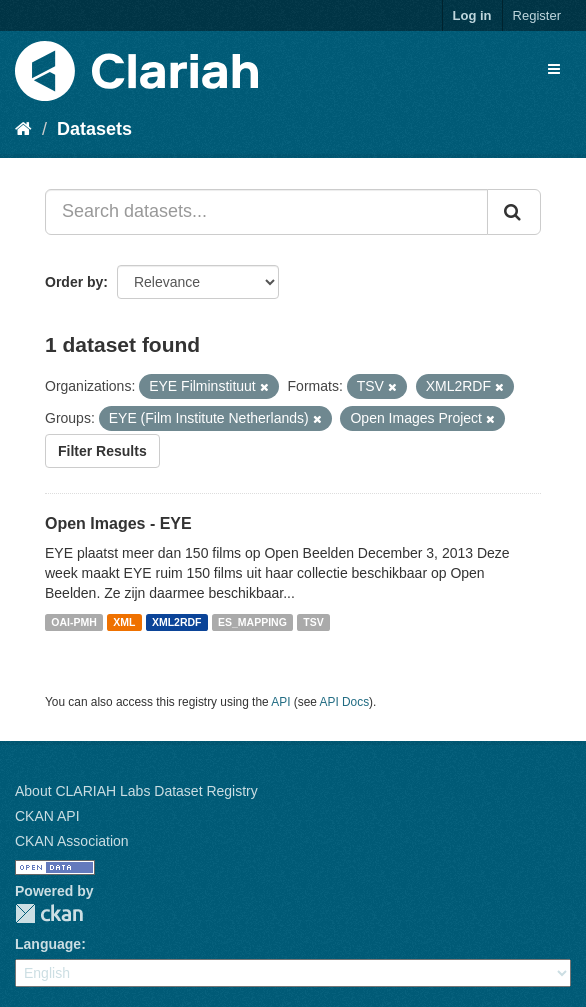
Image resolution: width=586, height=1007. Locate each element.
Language (48, 944)
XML (124, 622)
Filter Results (102, 451)
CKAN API (47, 816)
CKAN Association (72, 841)
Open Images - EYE (118, 523)
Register (537, 15)
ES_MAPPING (252, 622)
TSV (313, 622)
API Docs (345, 702)
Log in (472, 15)
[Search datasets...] (266, 212)
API (280, 702)
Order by (74, 282)
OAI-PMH (74, 622)
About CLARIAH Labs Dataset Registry (136, 791)
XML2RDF (177, 622)
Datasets (94, 129)
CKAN (49, 913)
